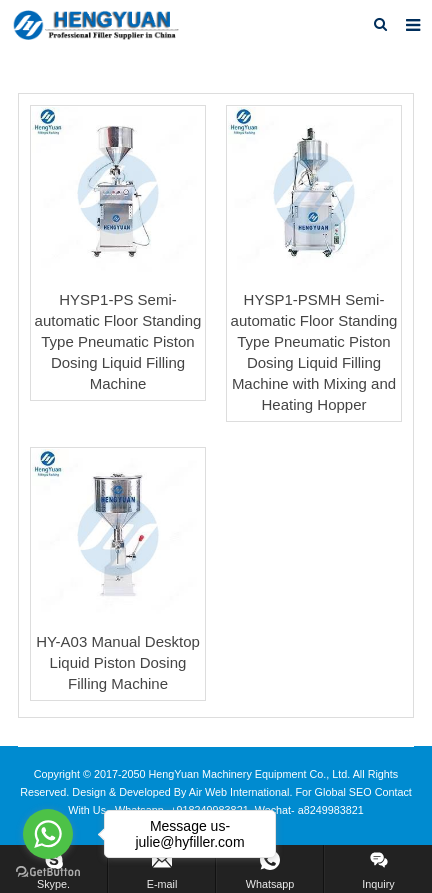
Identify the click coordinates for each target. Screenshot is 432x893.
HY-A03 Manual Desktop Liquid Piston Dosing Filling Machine (118, 662)
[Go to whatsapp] (48, 834)
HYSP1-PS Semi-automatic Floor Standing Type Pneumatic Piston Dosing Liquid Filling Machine (118, 341)
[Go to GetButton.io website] (48, 872)
